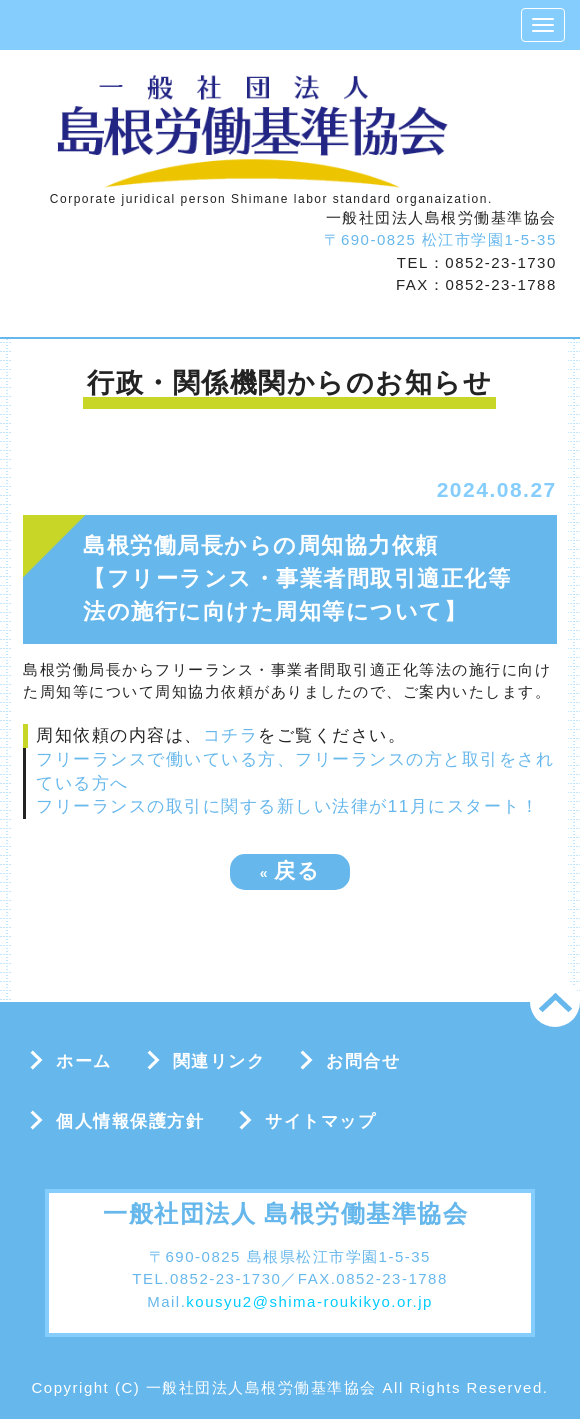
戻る (290, 870)
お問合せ (363, 1061)
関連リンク (219, 1061)
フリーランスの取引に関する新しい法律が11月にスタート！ (287, 806)
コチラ (231, 735)
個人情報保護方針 (130, 1121)
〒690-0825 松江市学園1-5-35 (440, 239)
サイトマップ (320, 1121)
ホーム (84, 1061)
